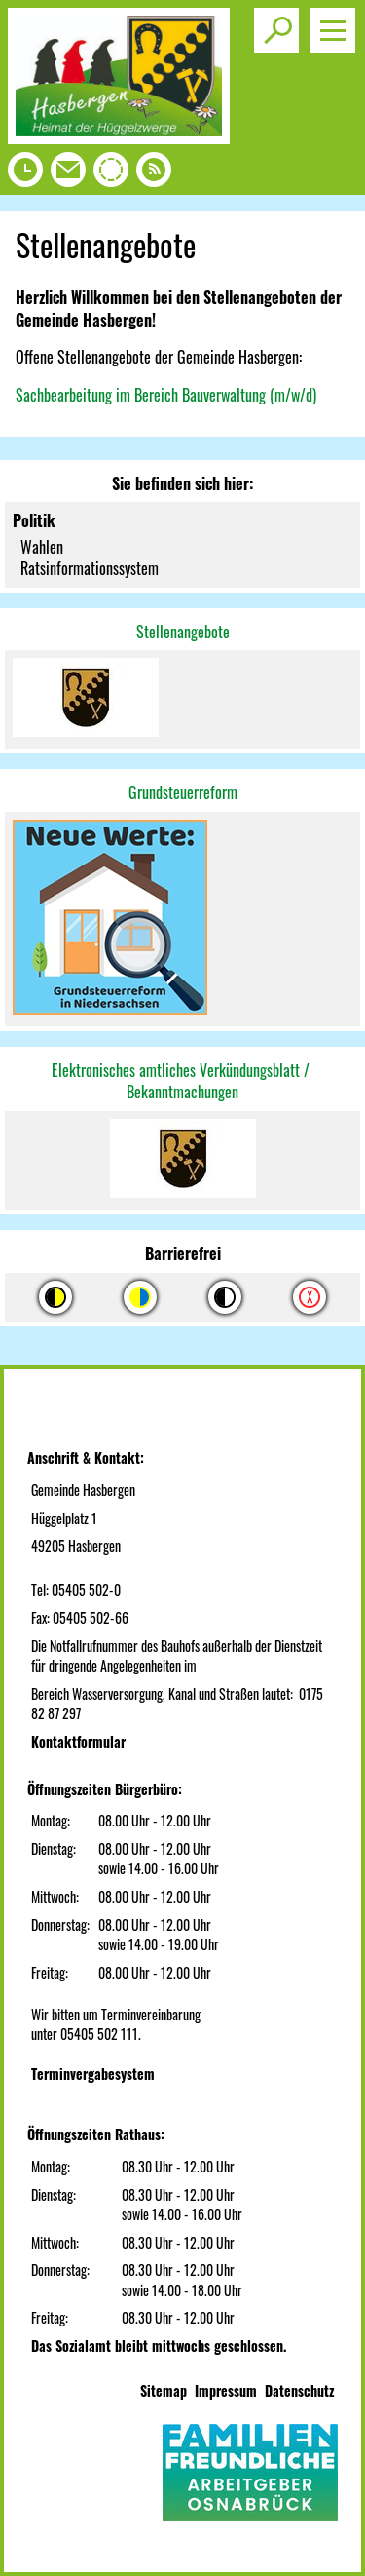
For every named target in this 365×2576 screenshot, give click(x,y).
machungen (205, 1091)
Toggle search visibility (280, 22)
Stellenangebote (183, 631)
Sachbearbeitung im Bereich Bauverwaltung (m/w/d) (166, 394)
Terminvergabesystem (93, 2073)
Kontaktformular (78, 1741)
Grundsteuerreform (182, 792)
